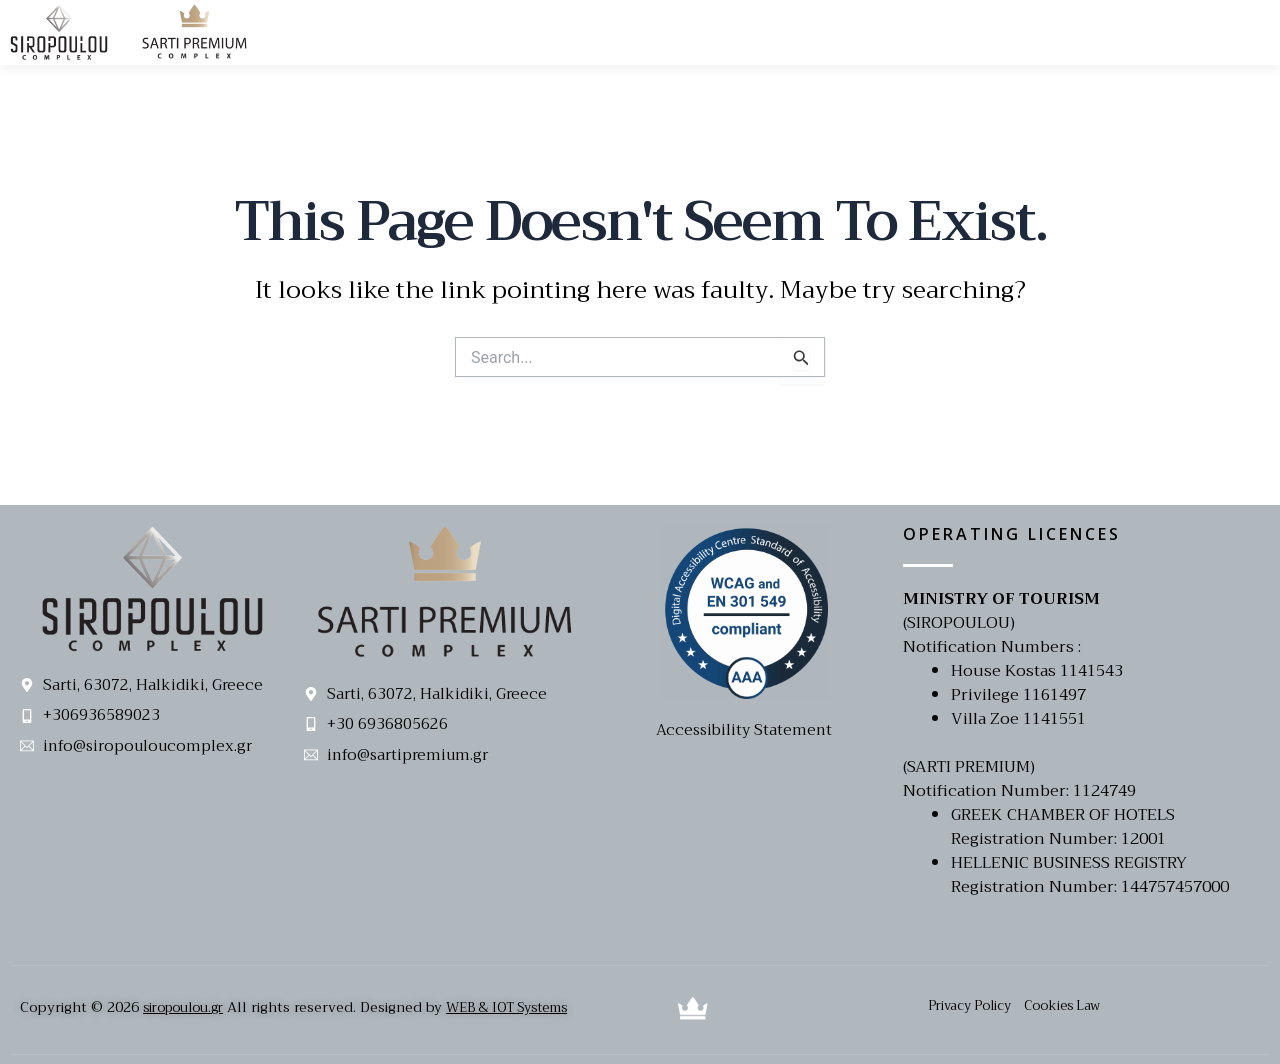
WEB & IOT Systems (525, 1007)
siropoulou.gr (188, 1007)
